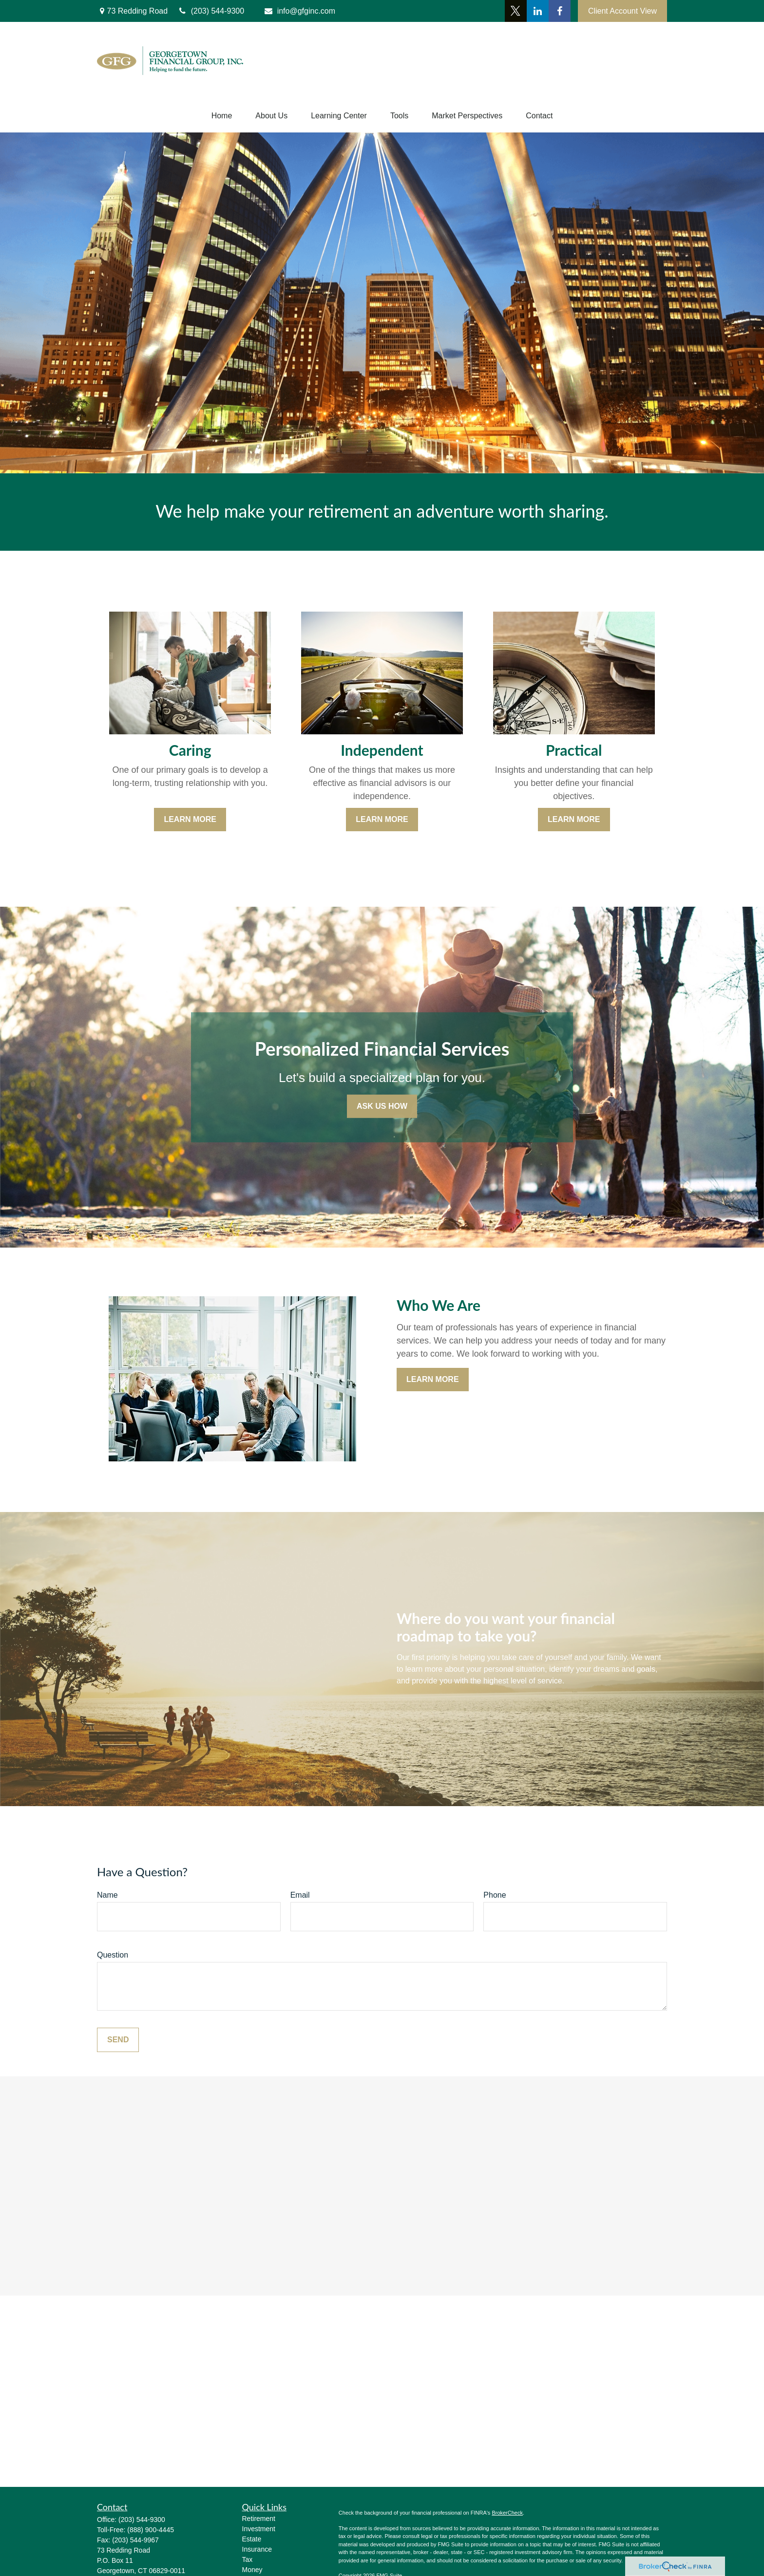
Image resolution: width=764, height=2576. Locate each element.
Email (300, 1895)
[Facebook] (560, 11)
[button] (222, 116)
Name (107, 1895)
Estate (252, 2539)
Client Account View (622, 11)
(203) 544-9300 (141, 2519)
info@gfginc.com (299, 11)
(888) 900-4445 (150, 2530)
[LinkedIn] (538, 11)
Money (252, 2570)
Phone (494, 1895)
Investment (258, 2529)
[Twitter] (516, 11)
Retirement (258, 2518)
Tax (247, 2559)
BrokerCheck (507, 2513)
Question (112, 1955)
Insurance (257, 2549)
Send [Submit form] (118, 2039)
